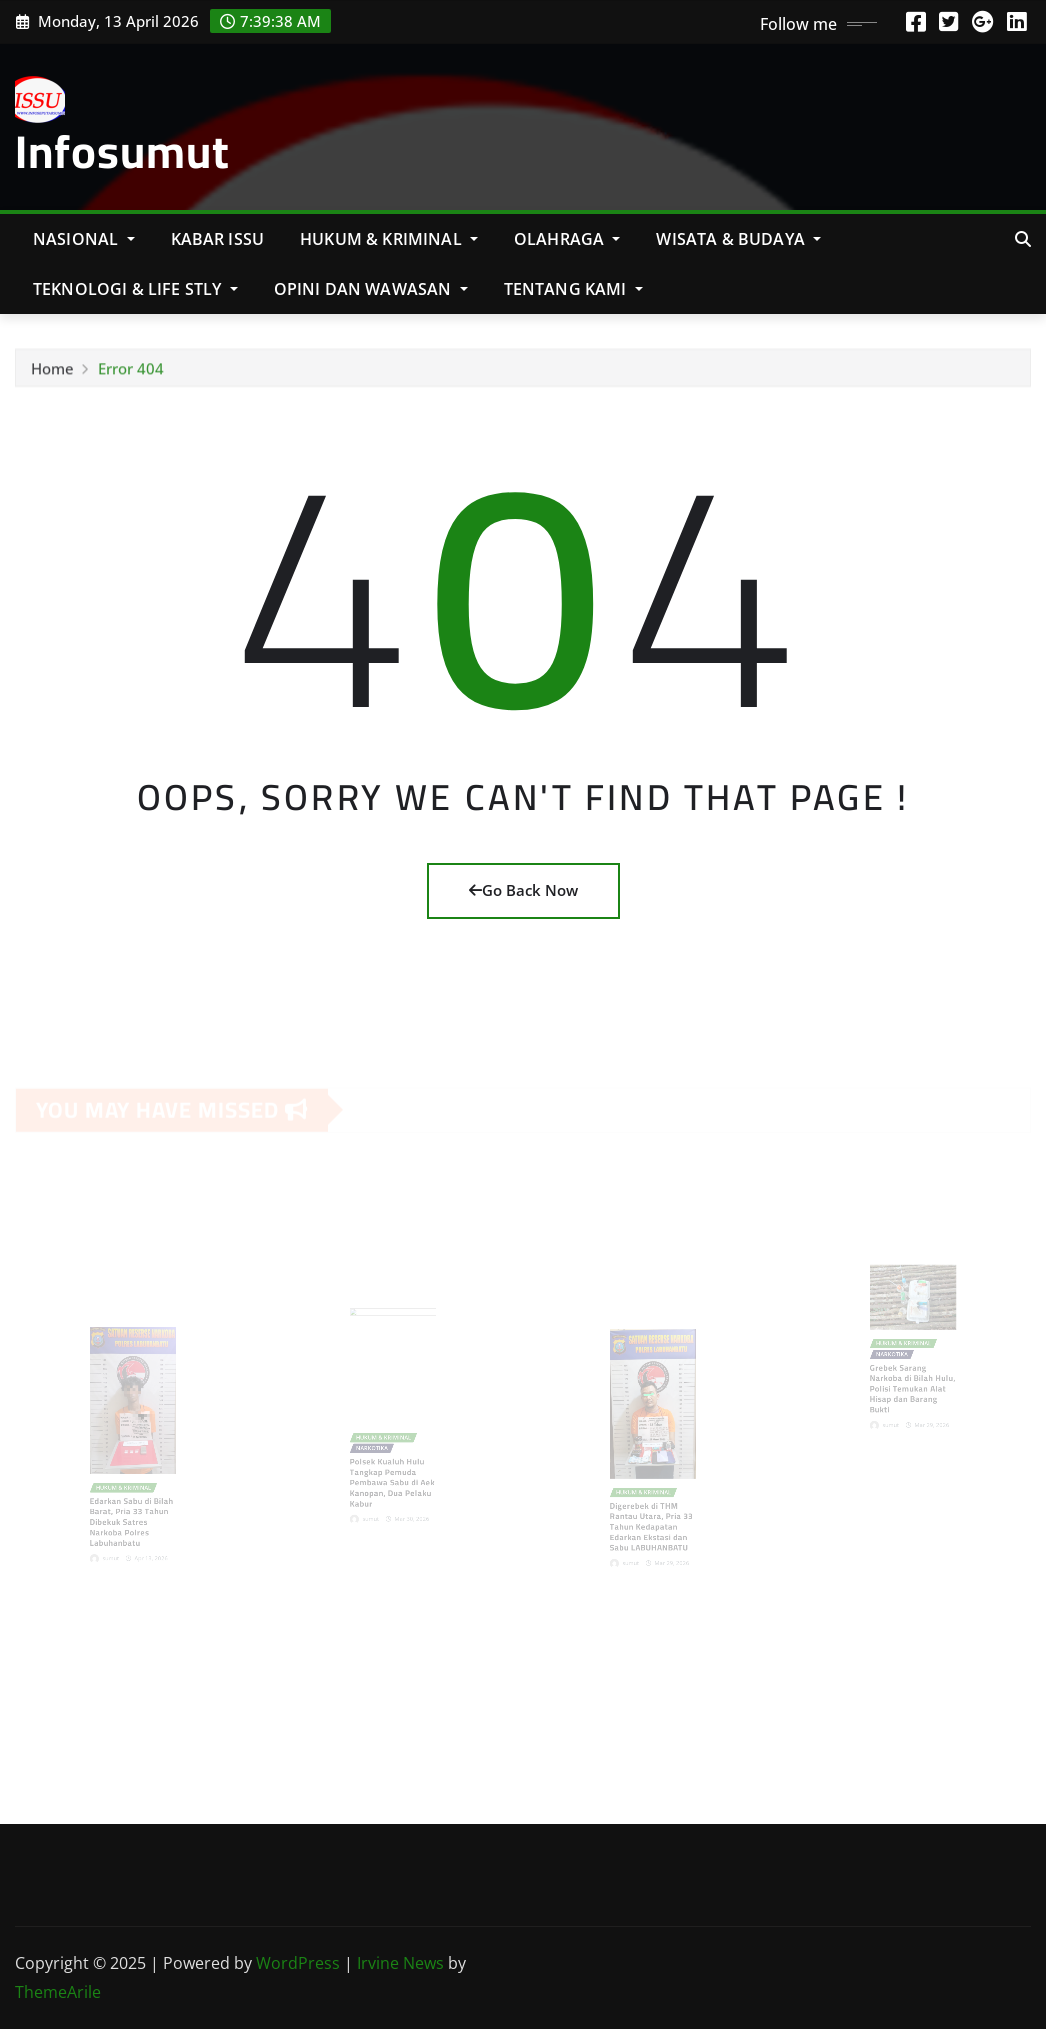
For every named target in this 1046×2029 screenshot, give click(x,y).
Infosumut (122, 151)
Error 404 (131, 372)
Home (52, 372)
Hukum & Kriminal (389, 239)
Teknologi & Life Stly (135, 289)
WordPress (298, 1963)
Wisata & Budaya (738, 239)
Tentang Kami (573, 289)
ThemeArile (58, 1992)
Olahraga (567, 239)
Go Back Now (523, 890)
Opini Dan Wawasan (371, 289)
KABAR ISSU (218, 239)
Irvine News (400, 1963)
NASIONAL (84, 239)
